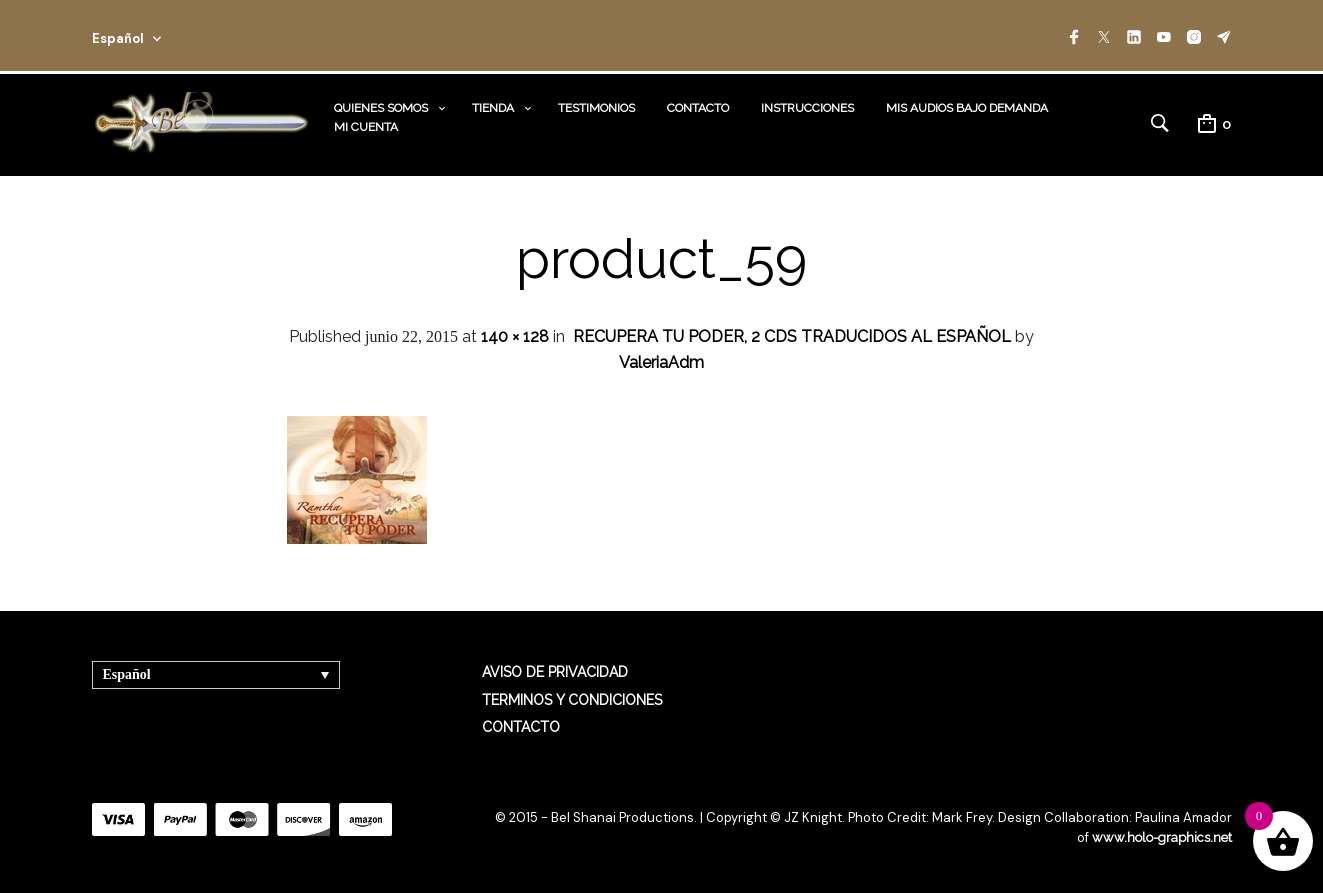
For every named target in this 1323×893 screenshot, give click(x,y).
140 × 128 (515, 336)
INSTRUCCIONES (807, 108)
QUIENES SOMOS (381, 108)
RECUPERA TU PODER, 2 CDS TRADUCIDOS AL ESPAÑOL (792, 336)
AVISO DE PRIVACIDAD (555, 672)
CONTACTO (698, 108)
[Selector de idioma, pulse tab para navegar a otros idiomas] (216, 674)
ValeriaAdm (661, 362)
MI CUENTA (366, 127)
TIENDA (493, 108)
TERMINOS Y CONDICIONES (572, 700)
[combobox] (154, 35)
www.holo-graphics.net (1162, 837)
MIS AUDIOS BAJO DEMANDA (967, 108)
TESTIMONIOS (596, 108)
